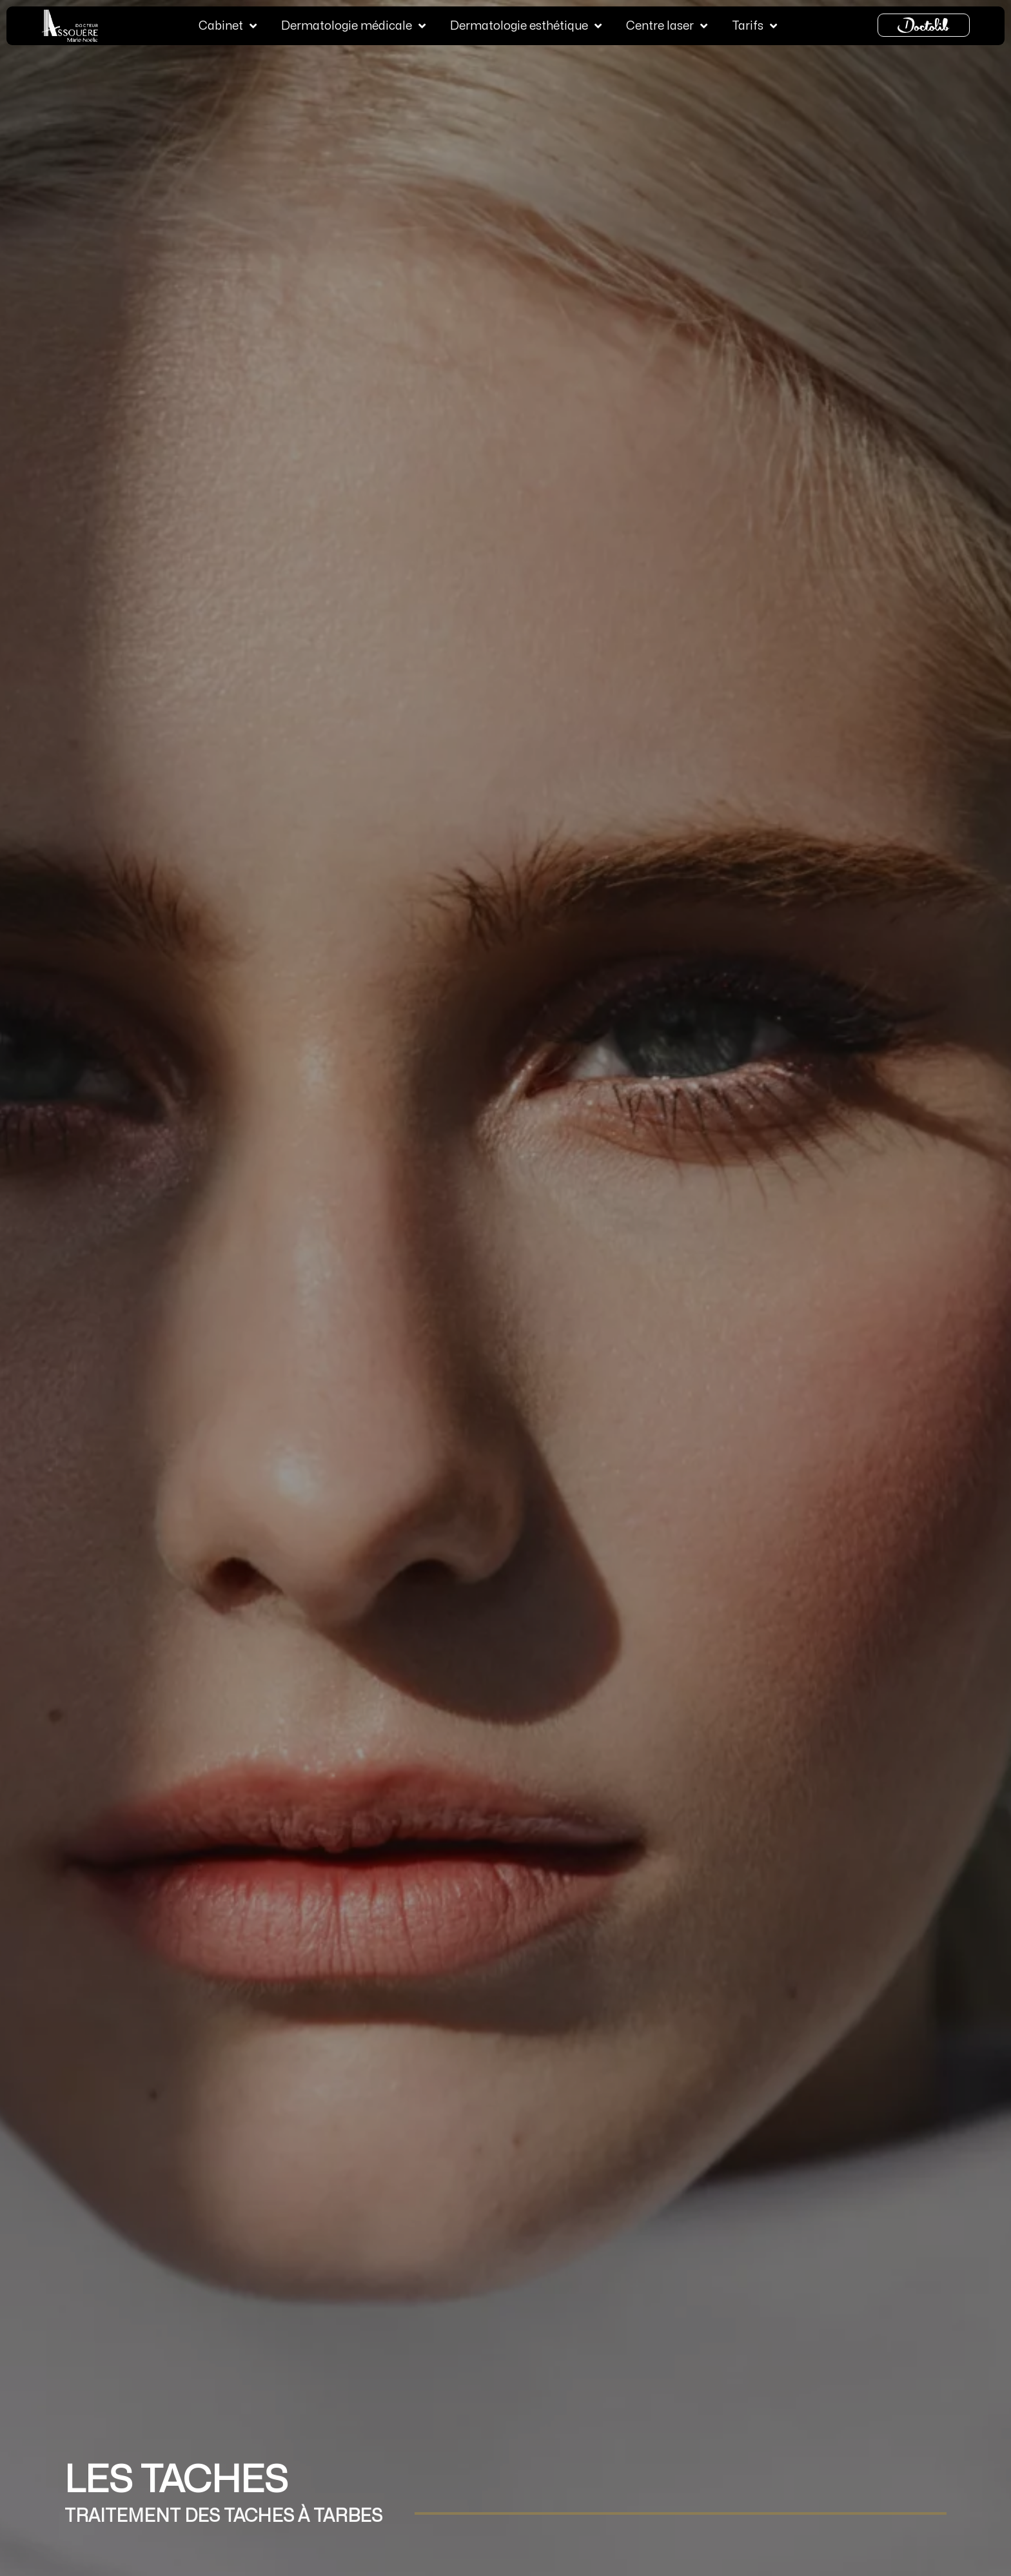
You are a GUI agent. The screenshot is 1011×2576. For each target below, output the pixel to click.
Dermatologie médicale (353, 24)
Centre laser (666, 24)
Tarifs (754, 24)
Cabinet (228, 24)
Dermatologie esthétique (526, 24)
